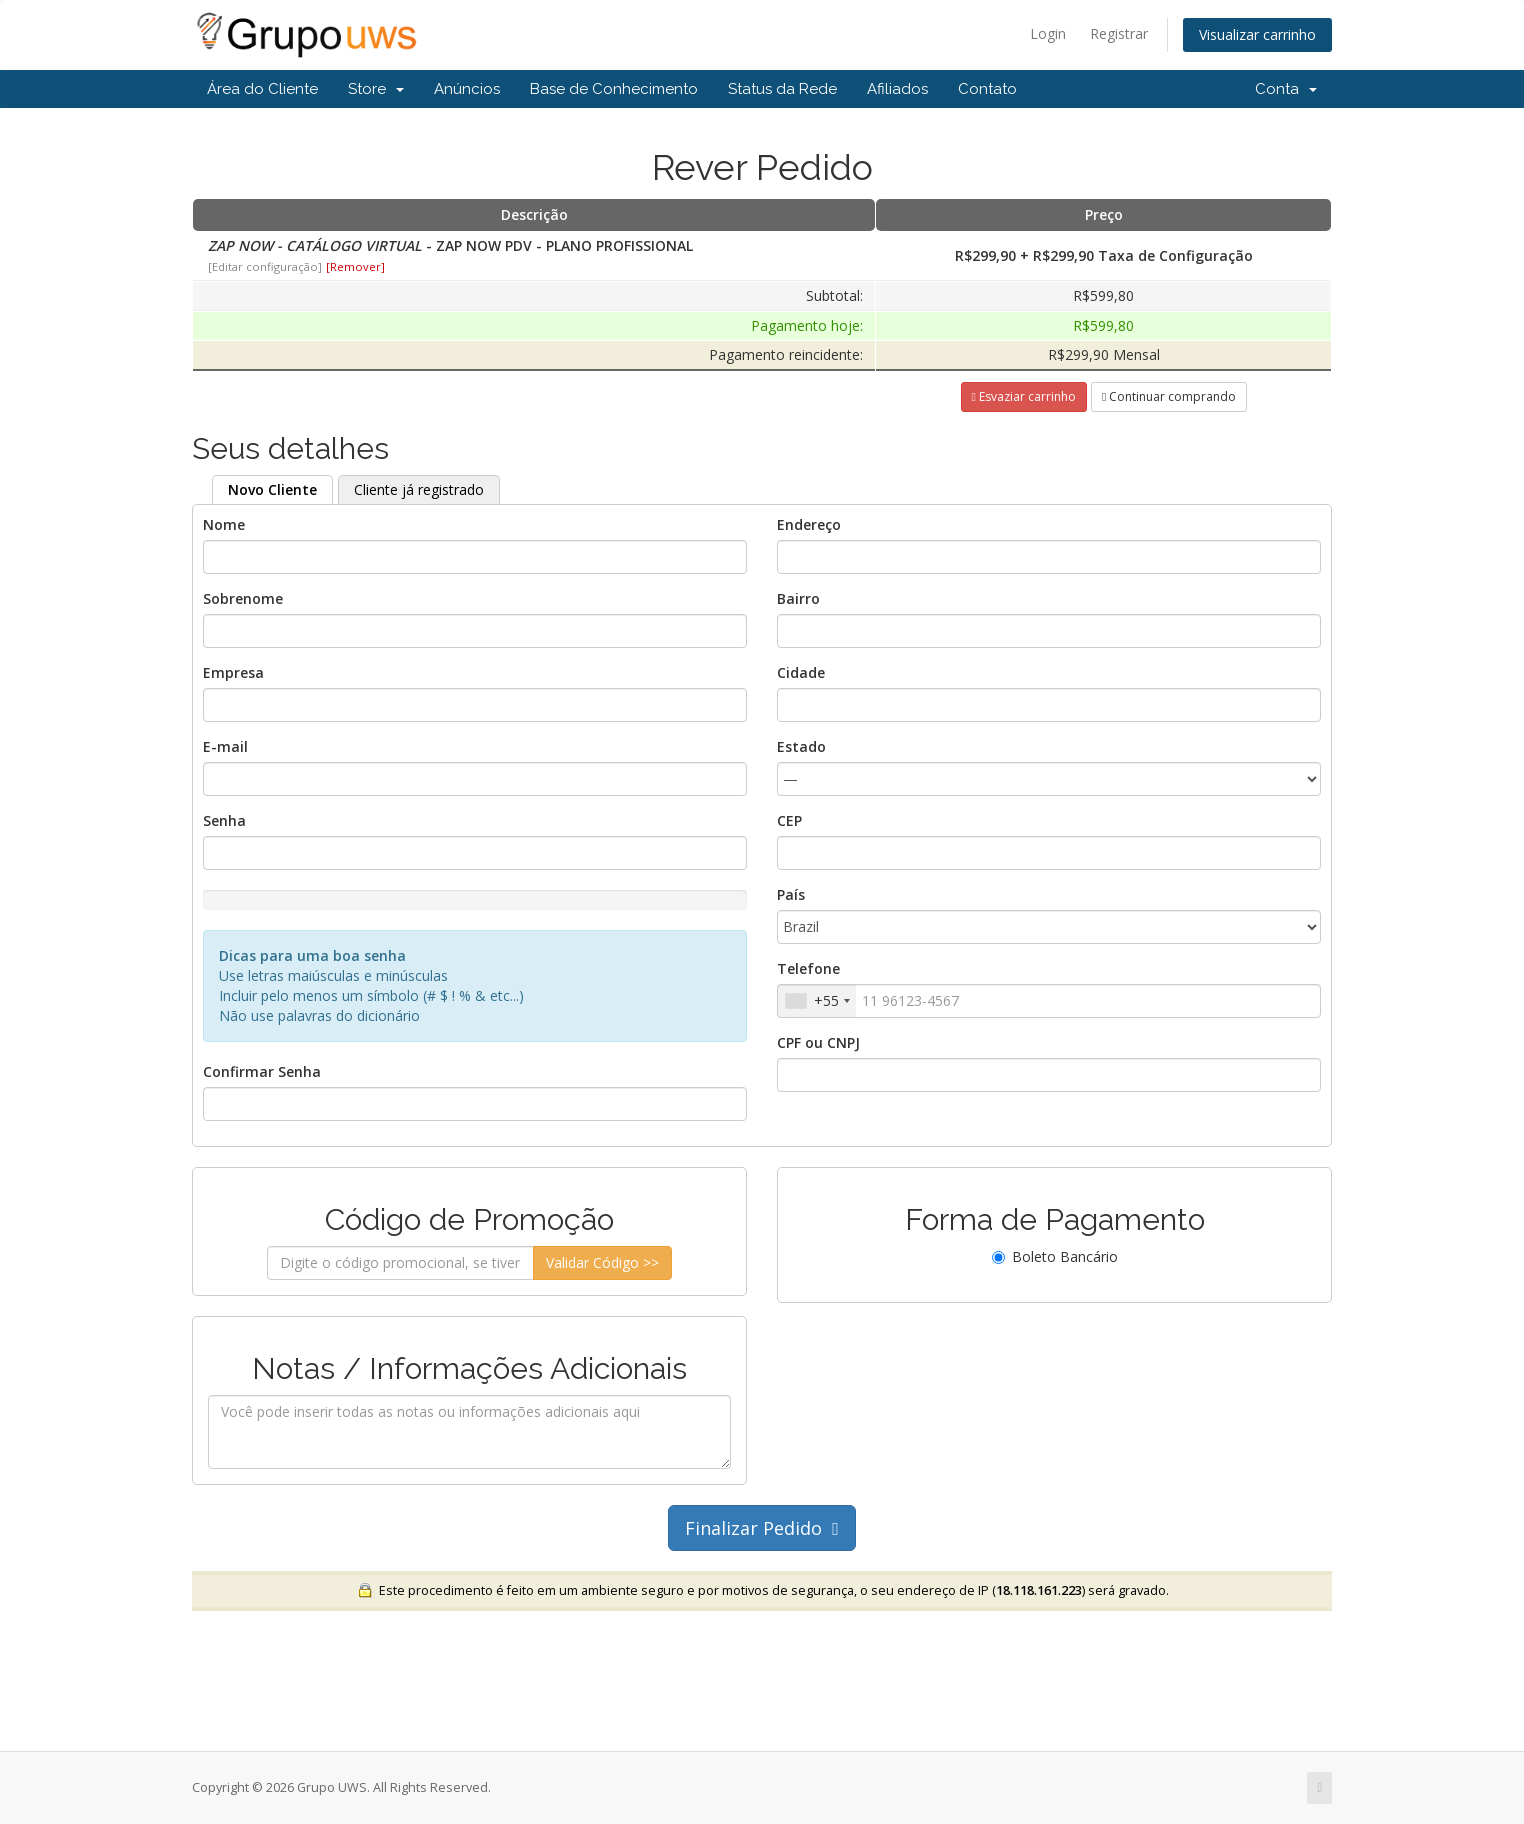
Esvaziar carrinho (1024, 396)
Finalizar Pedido (762, 1528)
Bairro (798, 598)
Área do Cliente (262, 89)
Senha (224, 820)
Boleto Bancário (1055, 1256)
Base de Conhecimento (614, 89)
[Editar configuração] (265, 266)
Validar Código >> (602, 1262)
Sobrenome (243, 598)
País (791, 894)
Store (376, 89)
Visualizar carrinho (1257, 34)
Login (1048, 33)
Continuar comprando (1169, 396)
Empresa (233, 672)
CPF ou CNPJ (818, 1042)
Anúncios (467, 89)
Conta (1286, 89)
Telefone (808, 968)
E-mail (225, 746)
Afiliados (897, 89)
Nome (224, 524)
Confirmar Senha (262, 1071)
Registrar (1119, 33)
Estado (801, 746)
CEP (789, 820)
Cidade (801, 672)
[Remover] (355, 266)
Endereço (809, 524)
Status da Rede (782, 89)
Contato (987, 89)
